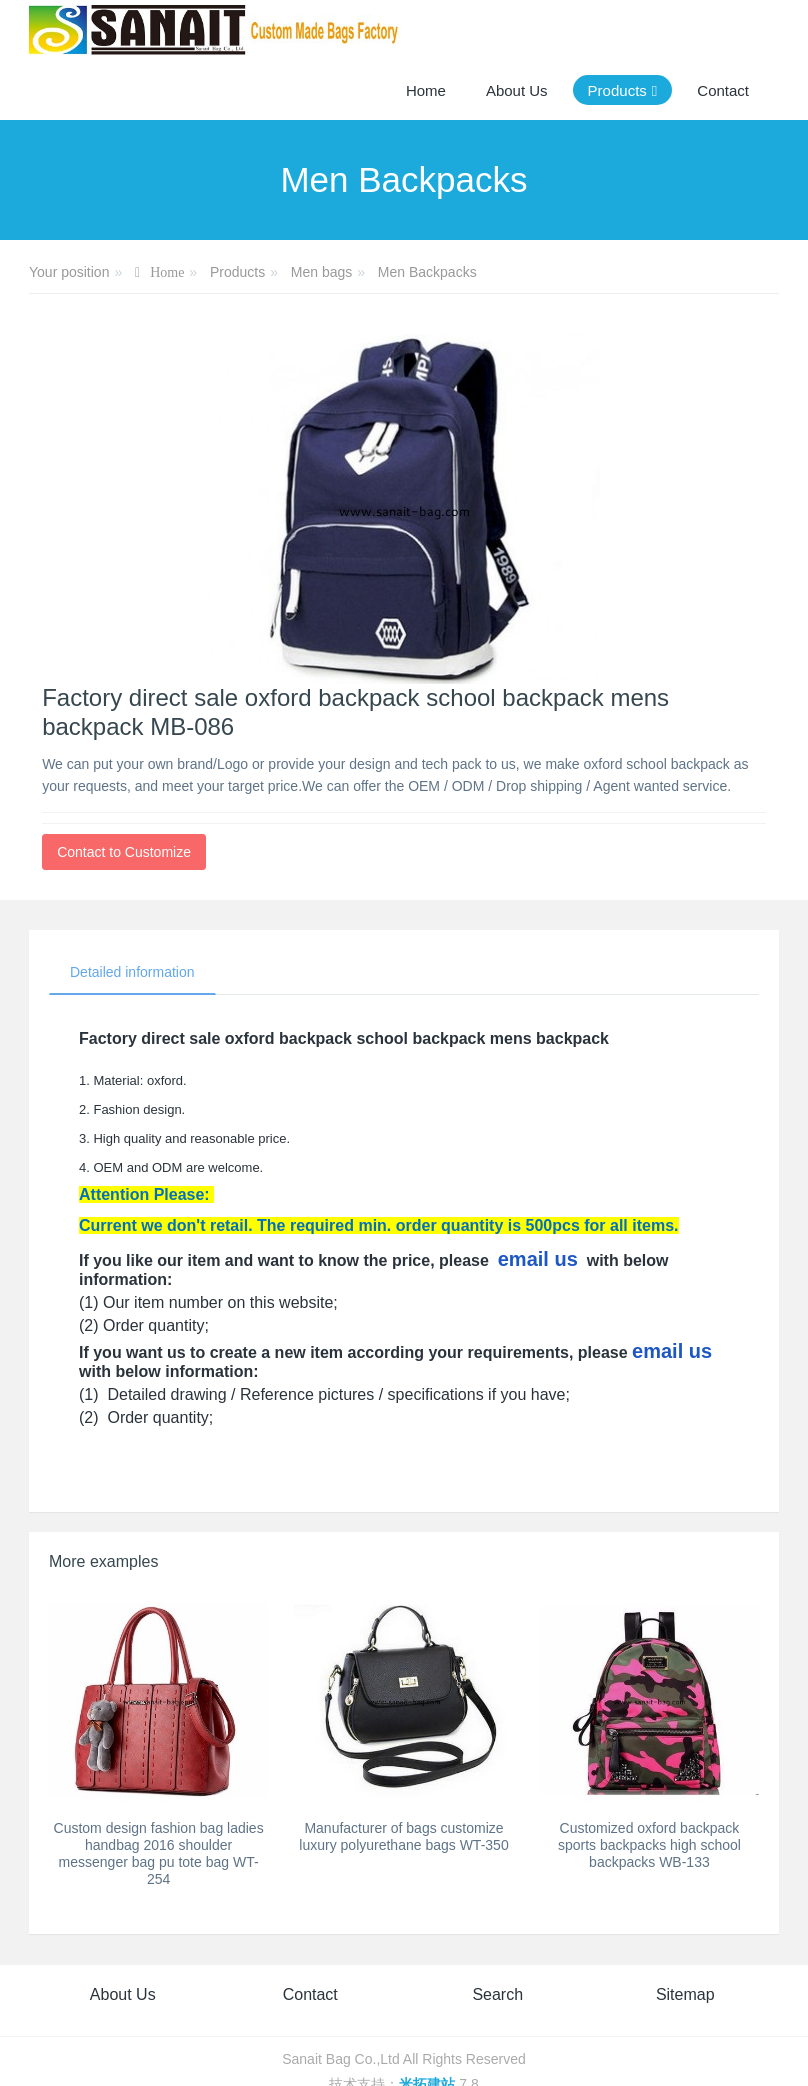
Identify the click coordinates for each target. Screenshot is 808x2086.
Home (426, 90)
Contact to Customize (124, 852)
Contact (310, 1994)
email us (538, 1259)
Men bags (321, 272)
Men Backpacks (427, 272)
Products (237, 272)
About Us (123, 1994)
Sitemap (685, 1994)
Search (497, 1994)
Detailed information (132, 972)
